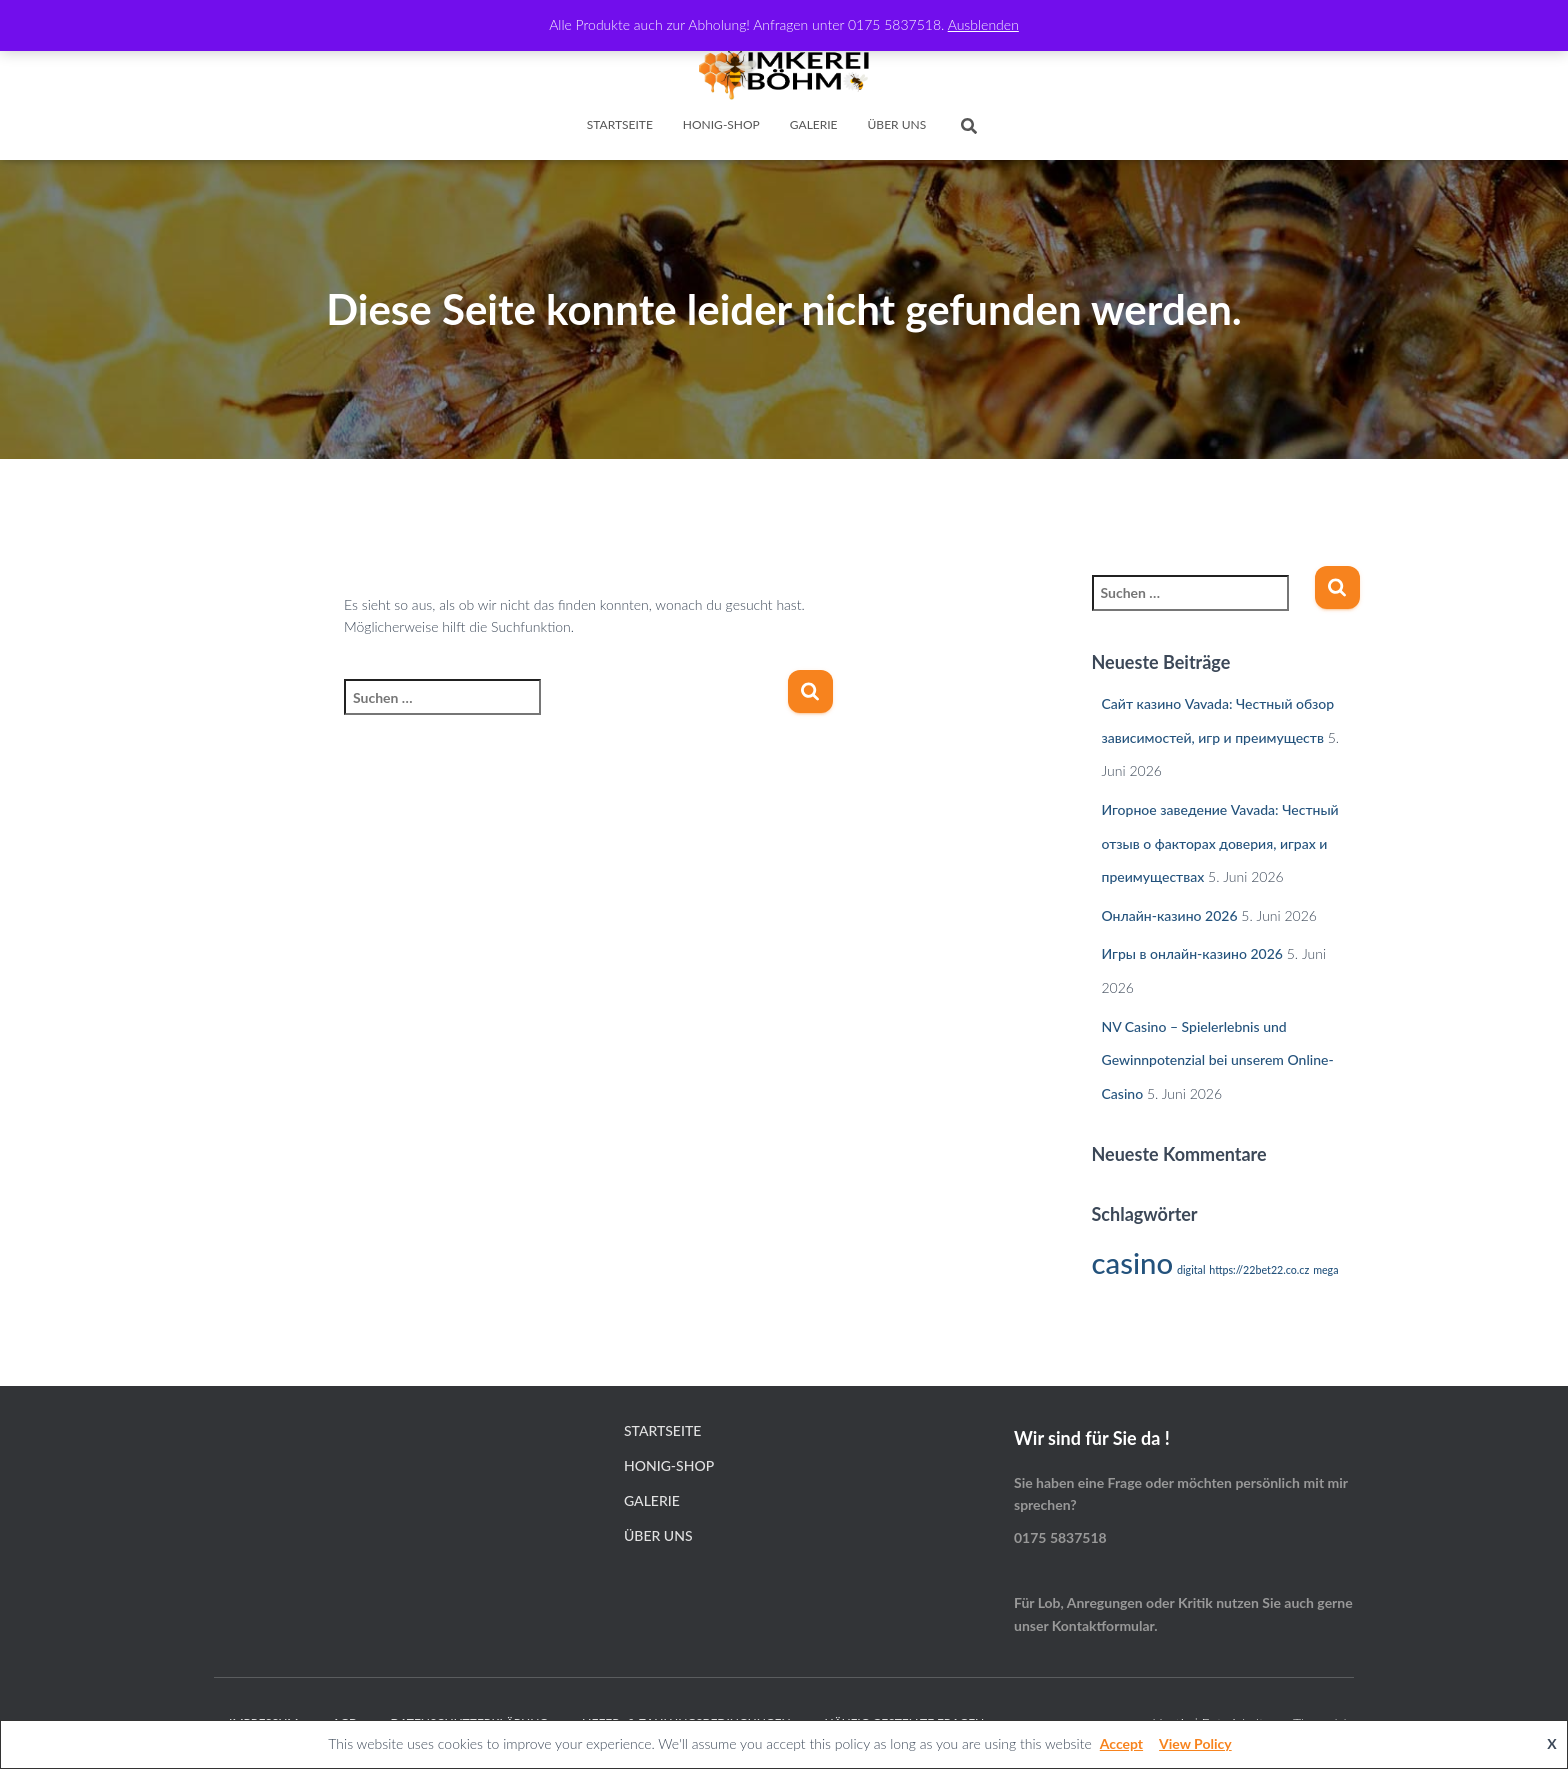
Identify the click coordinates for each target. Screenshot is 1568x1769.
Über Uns (897, 124)
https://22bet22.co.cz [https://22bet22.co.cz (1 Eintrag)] (1259, 1269)
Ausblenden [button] (983, 24)
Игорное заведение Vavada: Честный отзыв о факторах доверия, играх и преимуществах (1220, 843)
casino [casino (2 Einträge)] (1133, 1262)
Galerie (814, 124)
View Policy (1195, 1743)
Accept (1121, 1743)
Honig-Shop (721, 124)
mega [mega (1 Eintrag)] (1325, 1269)
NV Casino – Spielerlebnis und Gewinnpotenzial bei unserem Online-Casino (1218, 1060)
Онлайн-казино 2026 (1170, 915)
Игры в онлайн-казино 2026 (1192, 953)
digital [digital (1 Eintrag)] (1191, 1269)
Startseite (620, 124)
